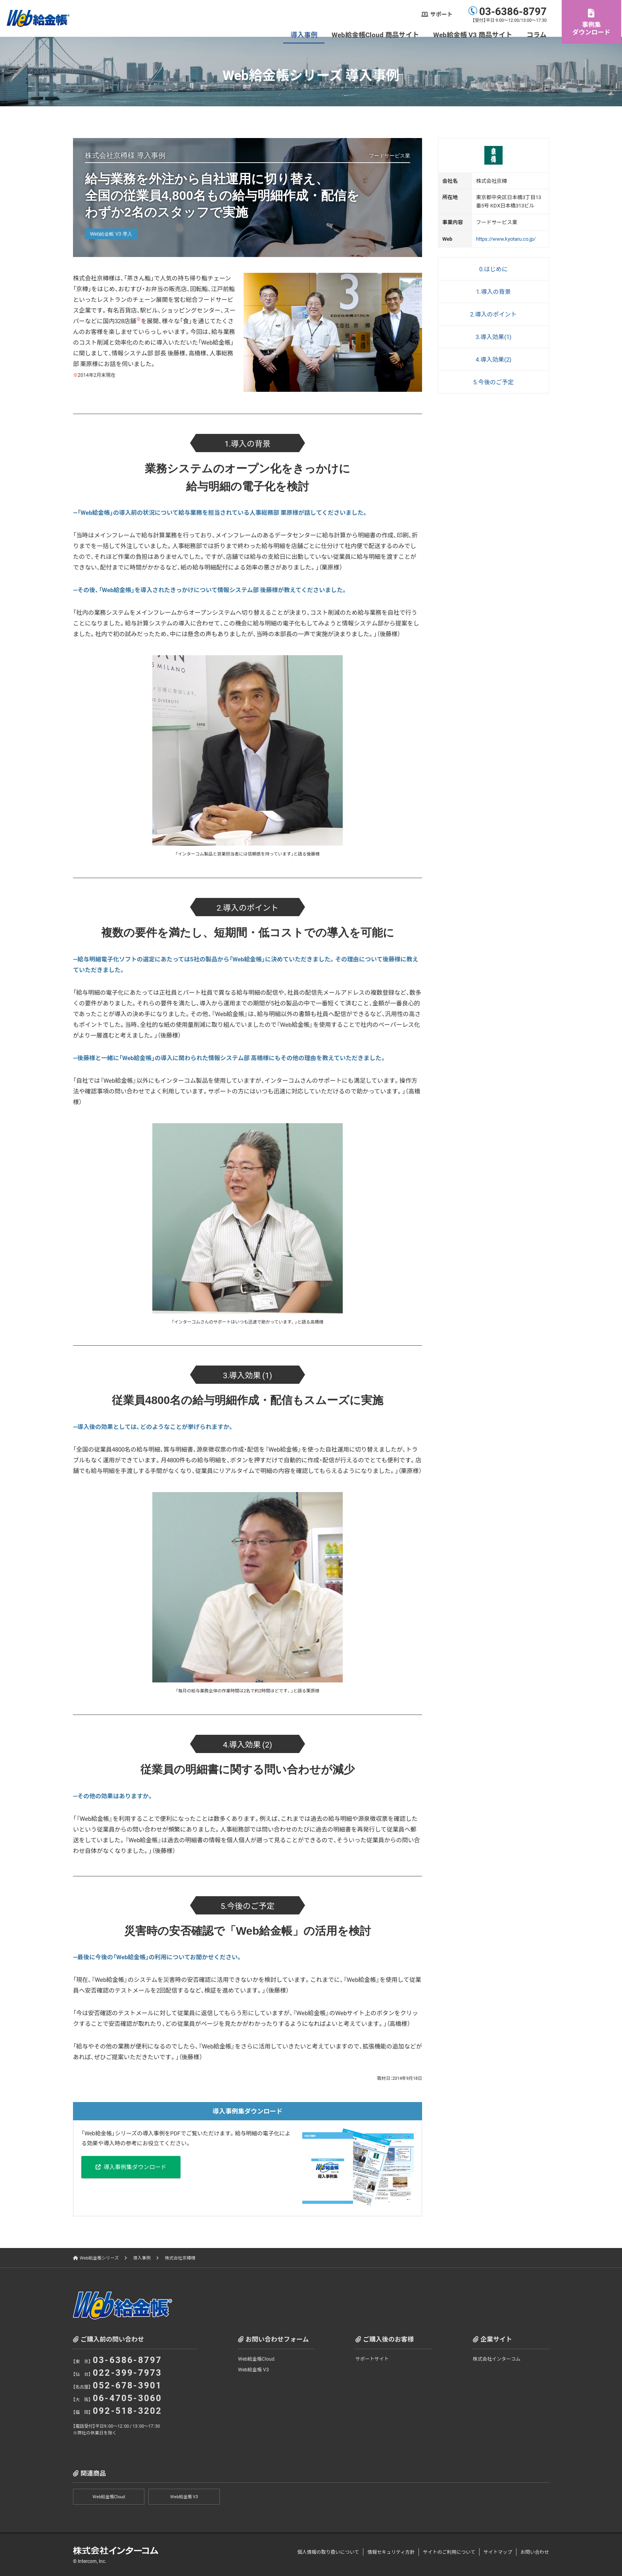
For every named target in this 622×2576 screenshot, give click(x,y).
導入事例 (305, 34)
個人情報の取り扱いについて (328, 2551)
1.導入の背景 (493, 291)
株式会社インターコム (496, 2358)
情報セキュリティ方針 (391, 2551)
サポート (442, 14)
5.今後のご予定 (493, 382)
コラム (538, 34)
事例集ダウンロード (592, 27)
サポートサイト (372, 2358)
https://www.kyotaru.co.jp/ (506, 238)
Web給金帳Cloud (256, 2358)
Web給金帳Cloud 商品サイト (376, 34)
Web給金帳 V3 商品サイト (473, 34)
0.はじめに (493, 269)
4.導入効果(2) (493, 359)
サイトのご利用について (449, 2551)
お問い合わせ (534, 2551)
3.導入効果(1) (493, 336)
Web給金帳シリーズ (99, 2257)
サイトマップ (498, 2551)
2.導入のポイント (493, 314)
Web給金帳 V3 (253, 2369)
